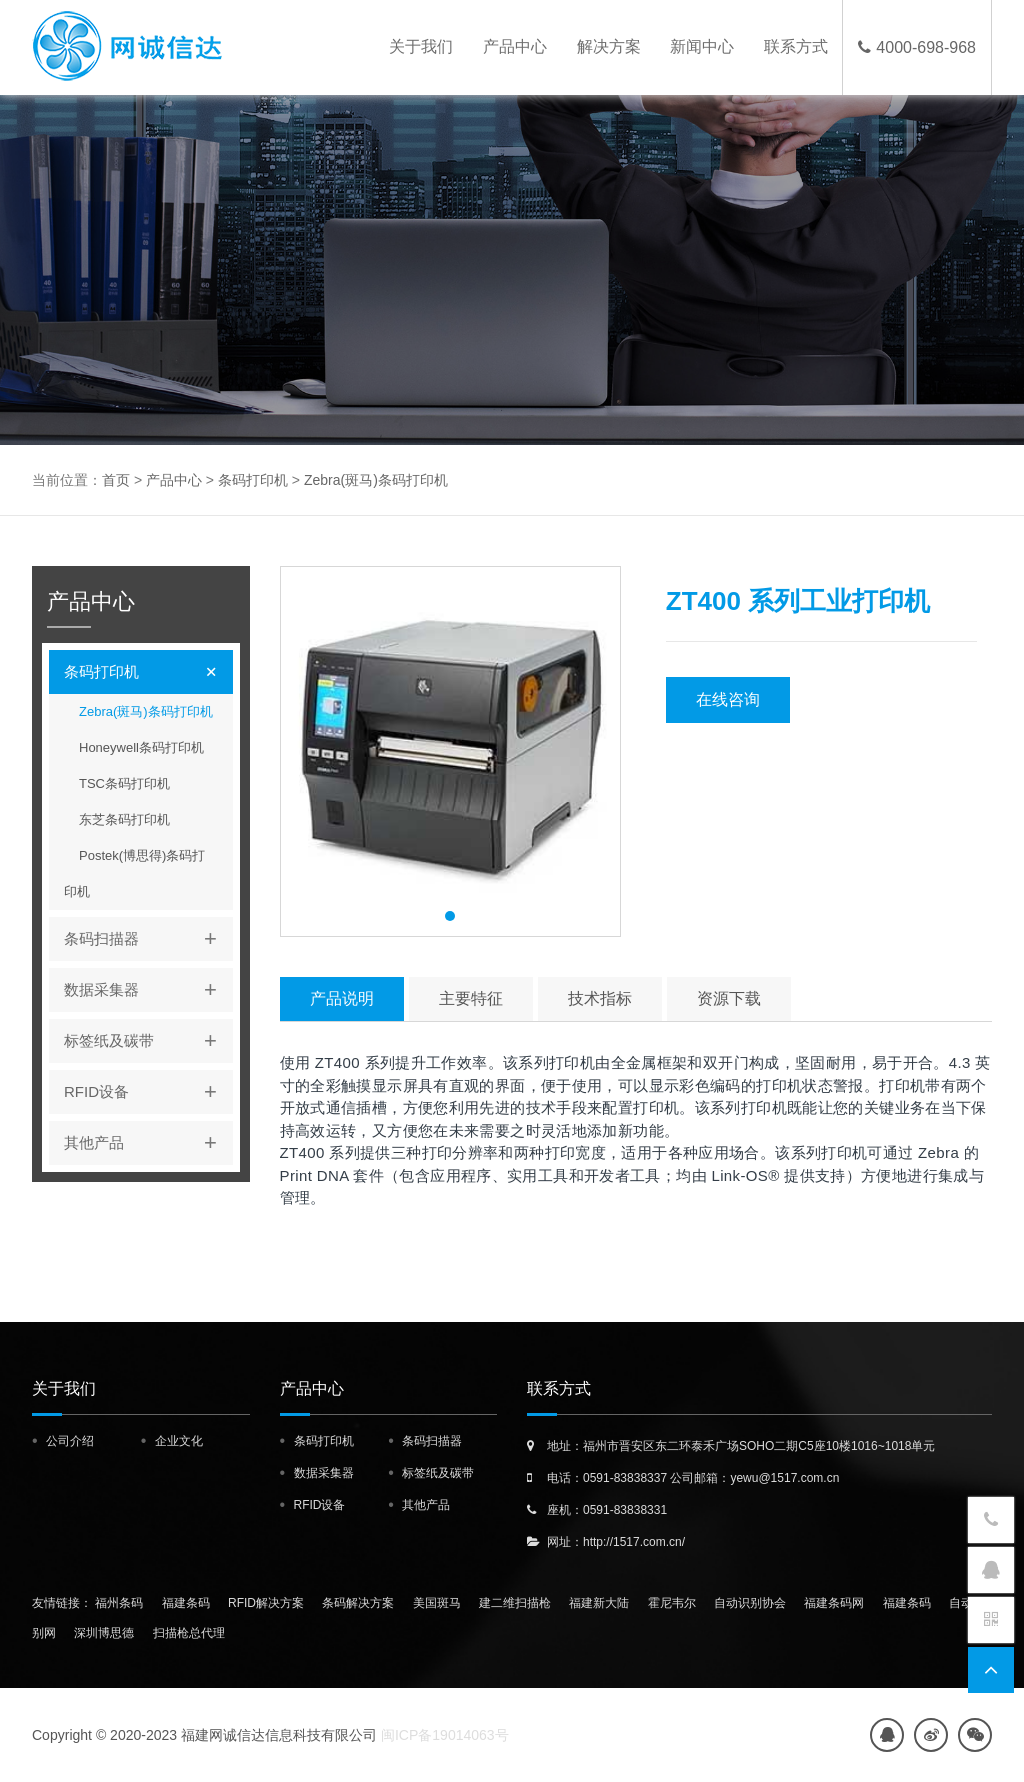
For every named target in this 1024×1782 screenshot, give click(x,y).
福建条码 (186, 1603)
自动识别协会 (750, 1603)
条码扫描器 (148, 939)
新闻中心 (700, 47)
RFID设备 (148, 1092)
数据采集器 (148, 990)
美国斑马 (437, 1603)
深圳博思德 (104, 1633)
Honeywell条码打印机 (141, 747)
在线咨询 (728, 699)
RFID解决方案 (266, 1603)
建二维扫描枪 (515, 1603)
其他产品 (148, 1143)
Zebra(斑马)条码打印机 (376, 480)
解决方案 (605, 47)
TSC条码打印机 (124, 783)
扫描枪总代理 (189, 1633)
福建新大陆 (599, 1603)
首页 (116, 480)
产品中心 (510, 47)
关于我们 (415, 47)
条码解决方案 (358, 1603)
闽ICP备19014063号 (445, 1735)
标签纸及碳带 (148, 1041)
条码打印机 (253, 480)
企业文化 (179, 1441)
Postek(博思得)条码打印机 (134, 873)
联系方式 (795, 47)
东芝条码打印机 (124, 819)
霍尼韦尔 (672, 1603)
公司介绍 (70, 1441)
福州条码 (119, 1603)
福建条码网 (834, 1603)
